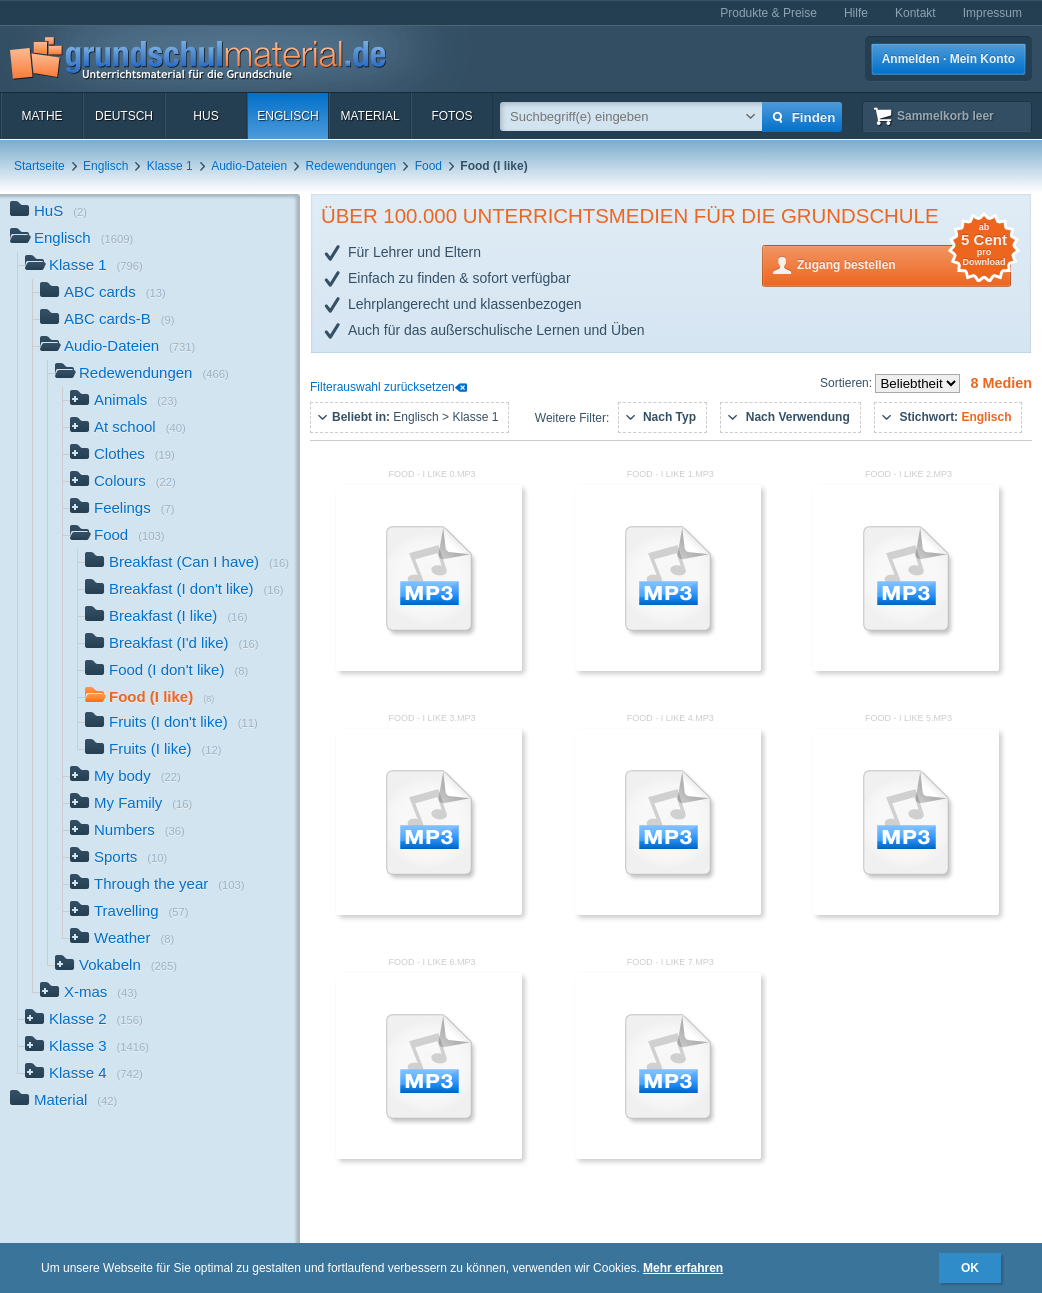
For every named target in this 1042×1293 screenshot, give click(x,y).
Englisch (287, 116)
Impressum (992, 13)
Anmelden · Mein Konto (948, 59)
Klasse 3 (87, 1047)
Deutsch (124, 116)
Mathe (41, 116)
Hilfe (856, 13)
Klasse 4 (84, 1074)
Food (428, 166)
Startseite (39, 166)
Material (369, 116)
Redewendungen (351, 166)
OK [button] (970, 1268)
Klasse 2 (84, 1020)
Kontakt (915, 13)
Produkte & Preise (768, 13)
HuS (205, 116)
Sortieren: (847, 383)
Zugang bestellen (904, 263)
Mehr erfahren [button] (683, 1268)
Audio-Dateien (249, 166)
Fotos (451, 116)
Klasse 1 (170, 166)
